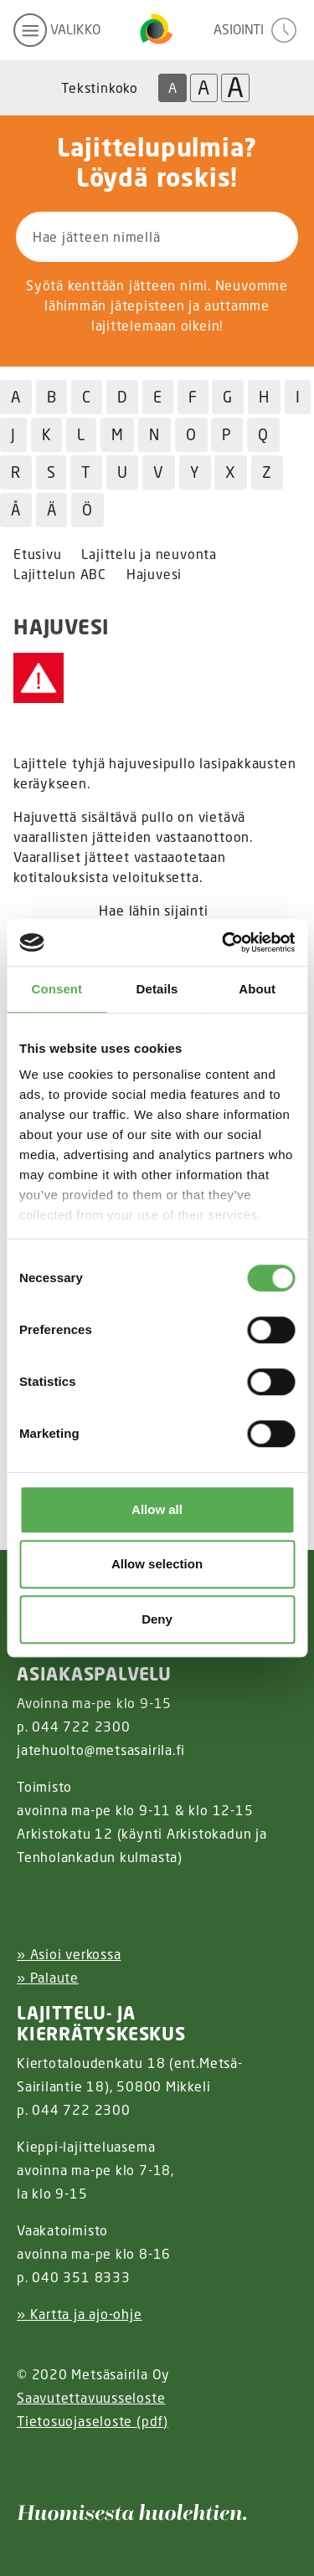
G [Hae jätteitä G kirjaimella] (228, 397)
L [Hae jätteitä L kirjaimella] (81, 434)
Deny (157, 1619)
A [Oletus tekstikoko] (172, 88)
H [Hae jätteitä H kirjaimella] (264, 397)
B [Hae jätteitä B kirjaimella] (52, 397)
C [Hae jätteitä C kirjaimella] (86, 397)
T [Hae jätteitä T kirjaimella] (86, 472)
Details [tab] (157, 989)
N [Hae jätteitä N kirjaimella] (154, 434)
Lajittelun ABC (59, 574)
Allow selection (157, 1564)
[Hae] (256, 237)
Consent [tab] (56, 989)
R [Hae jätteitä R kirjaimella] (16, 472)
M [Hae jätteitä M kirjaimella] (117, 434)
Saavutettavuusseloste (91, 2398)
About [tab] (257, 989)
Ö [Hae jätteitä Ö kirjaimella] (87, 510)
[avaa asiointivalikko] (257, 30)
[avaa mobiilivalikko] (56, 30)
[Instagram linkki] (23, 2462)
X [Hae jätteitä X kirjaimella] (230, 472)
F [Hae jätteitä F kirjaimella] (193, 397)
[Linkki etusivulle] (156, 30)
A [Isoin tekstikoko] (235, 88)
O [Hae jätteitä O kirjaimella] (191, 434)
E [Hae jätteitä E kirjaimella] (157, 397)
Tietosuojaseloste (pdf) (92, 2421)
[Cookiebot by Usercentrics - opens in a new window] (223, 942)
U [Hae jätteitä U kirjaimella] (122, 472)
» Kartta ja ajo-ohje (79, 2314)
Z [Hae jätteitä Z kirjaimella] (267, 472)
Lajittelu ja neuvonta (148, 554)
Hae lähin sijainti (153, 910)
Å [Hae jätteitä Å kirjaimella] (16, 510)
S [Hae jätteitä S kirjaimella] (51, 472)
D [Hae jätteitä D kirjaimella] (122, 397)
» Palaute (48, 1977)
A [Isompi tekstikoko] (203, 87)
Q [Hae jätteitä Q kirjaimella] (263, 434)
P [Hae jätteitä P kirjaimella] (227, 434)
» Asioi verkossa (69, 1954)
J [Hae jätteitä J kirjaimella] (13, 434)
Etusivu (37, 554)
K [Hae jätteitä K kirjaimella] (47, 434)
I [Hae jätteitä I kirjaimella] (298, 397)
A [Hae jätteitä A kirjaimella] (16, 397)
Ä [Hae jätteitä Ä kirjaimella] (52, 510)
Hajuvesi (154, 574)
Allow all (157, 1509)
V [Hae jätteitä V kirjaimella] (158, 472)
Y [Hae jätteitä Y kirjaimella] (195, 472)
